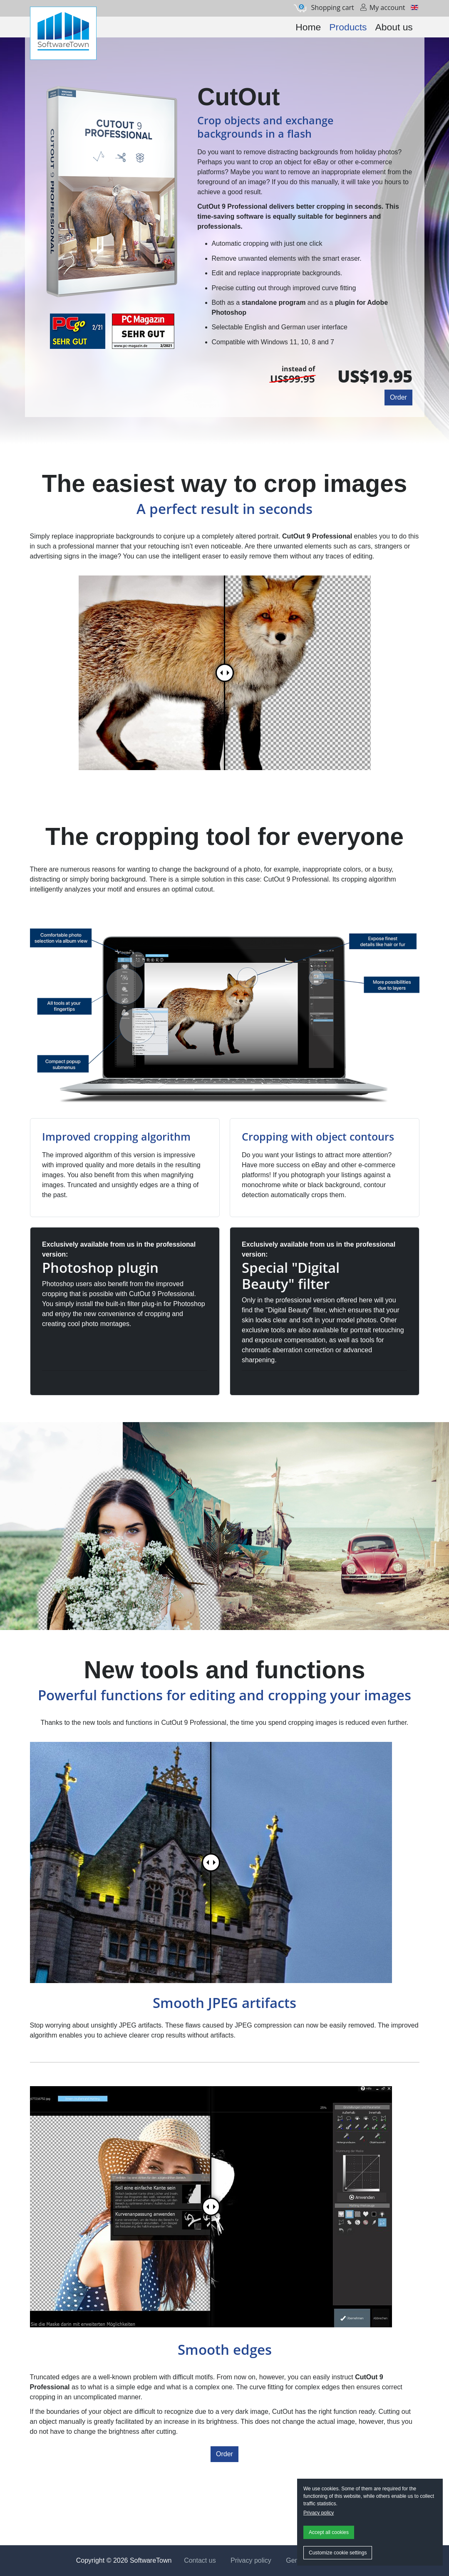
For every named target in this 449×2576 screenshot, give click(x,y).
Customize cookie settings (338, 2553)
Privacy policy (318, 2513)
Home (308, 27)
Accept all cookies (329, 2532)
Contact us (200, 2560)
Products (348, 27)
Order (398, 397)
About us (394, 27)
